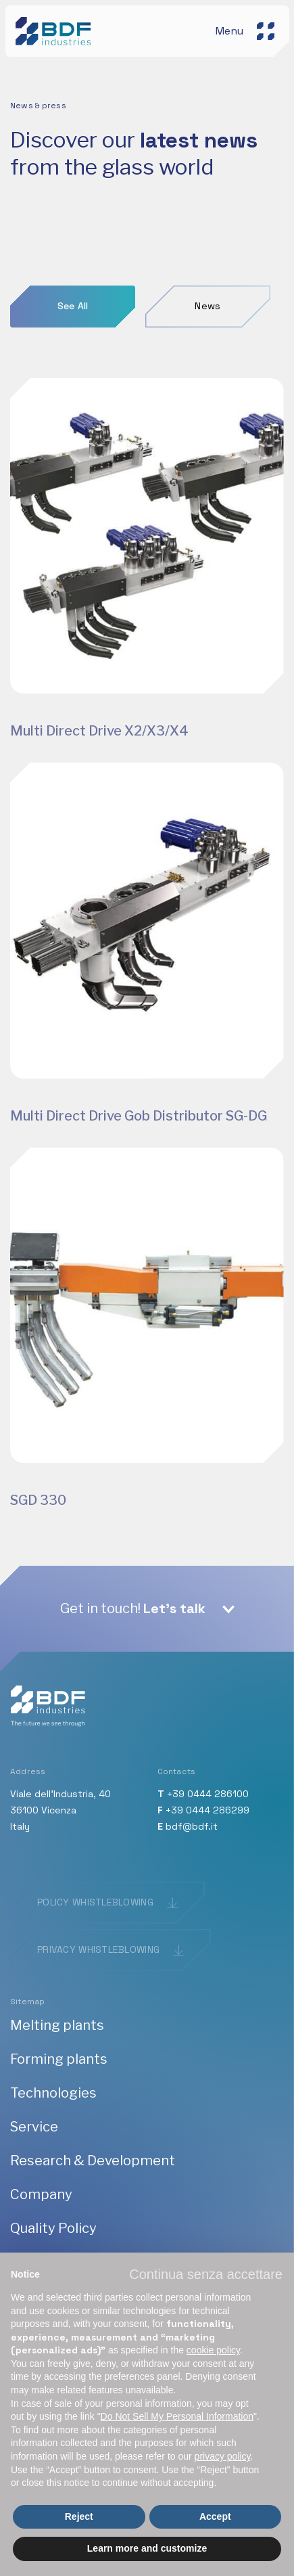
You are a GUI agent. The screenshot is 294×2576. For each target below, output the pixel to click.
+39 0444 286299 (207, 1810)
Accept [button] (215, 2516)
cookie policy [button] (213, 2350)
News (207, 306)
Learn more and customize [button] (147, 2548)
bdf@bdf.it (192, 1826)
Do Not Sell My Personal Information (177, 2416)
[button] (205, 2274)
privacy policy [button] (223, 2456)
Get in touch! (132, 1608)
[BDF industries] (55, 30)
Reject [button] (79, 2516)
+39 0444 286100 (208, 1794)
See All (73, 306)
